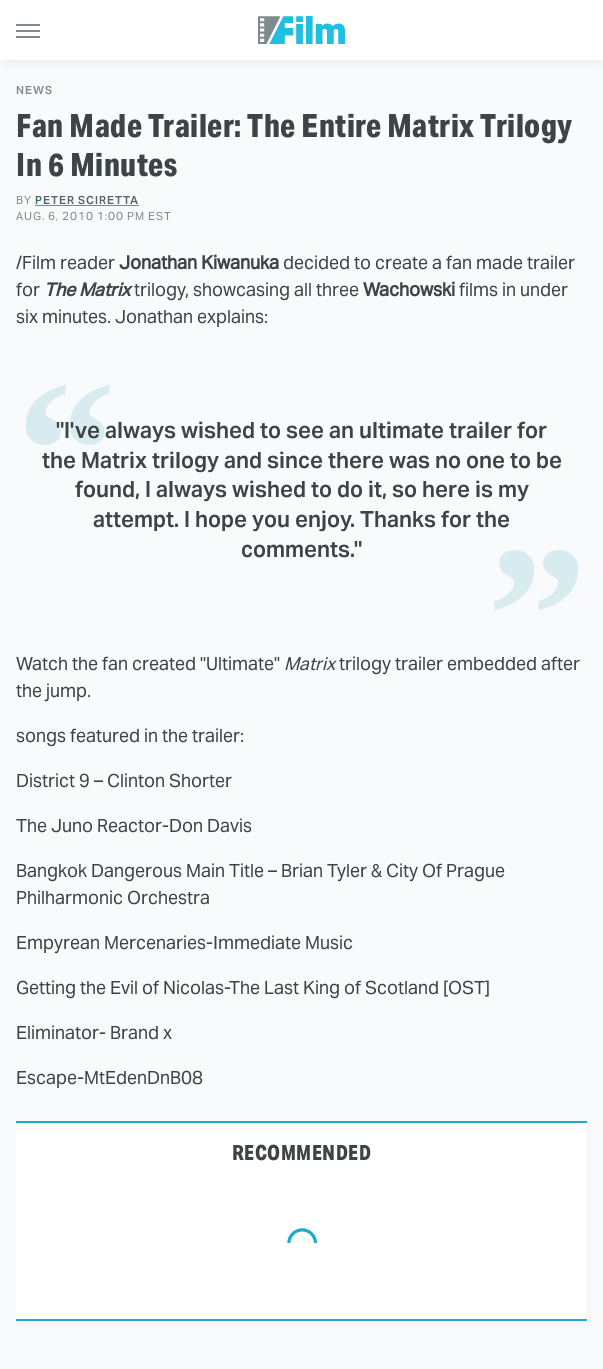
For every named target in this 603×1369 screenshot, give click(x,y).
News (34, 90)
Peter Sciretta (87, 200)
